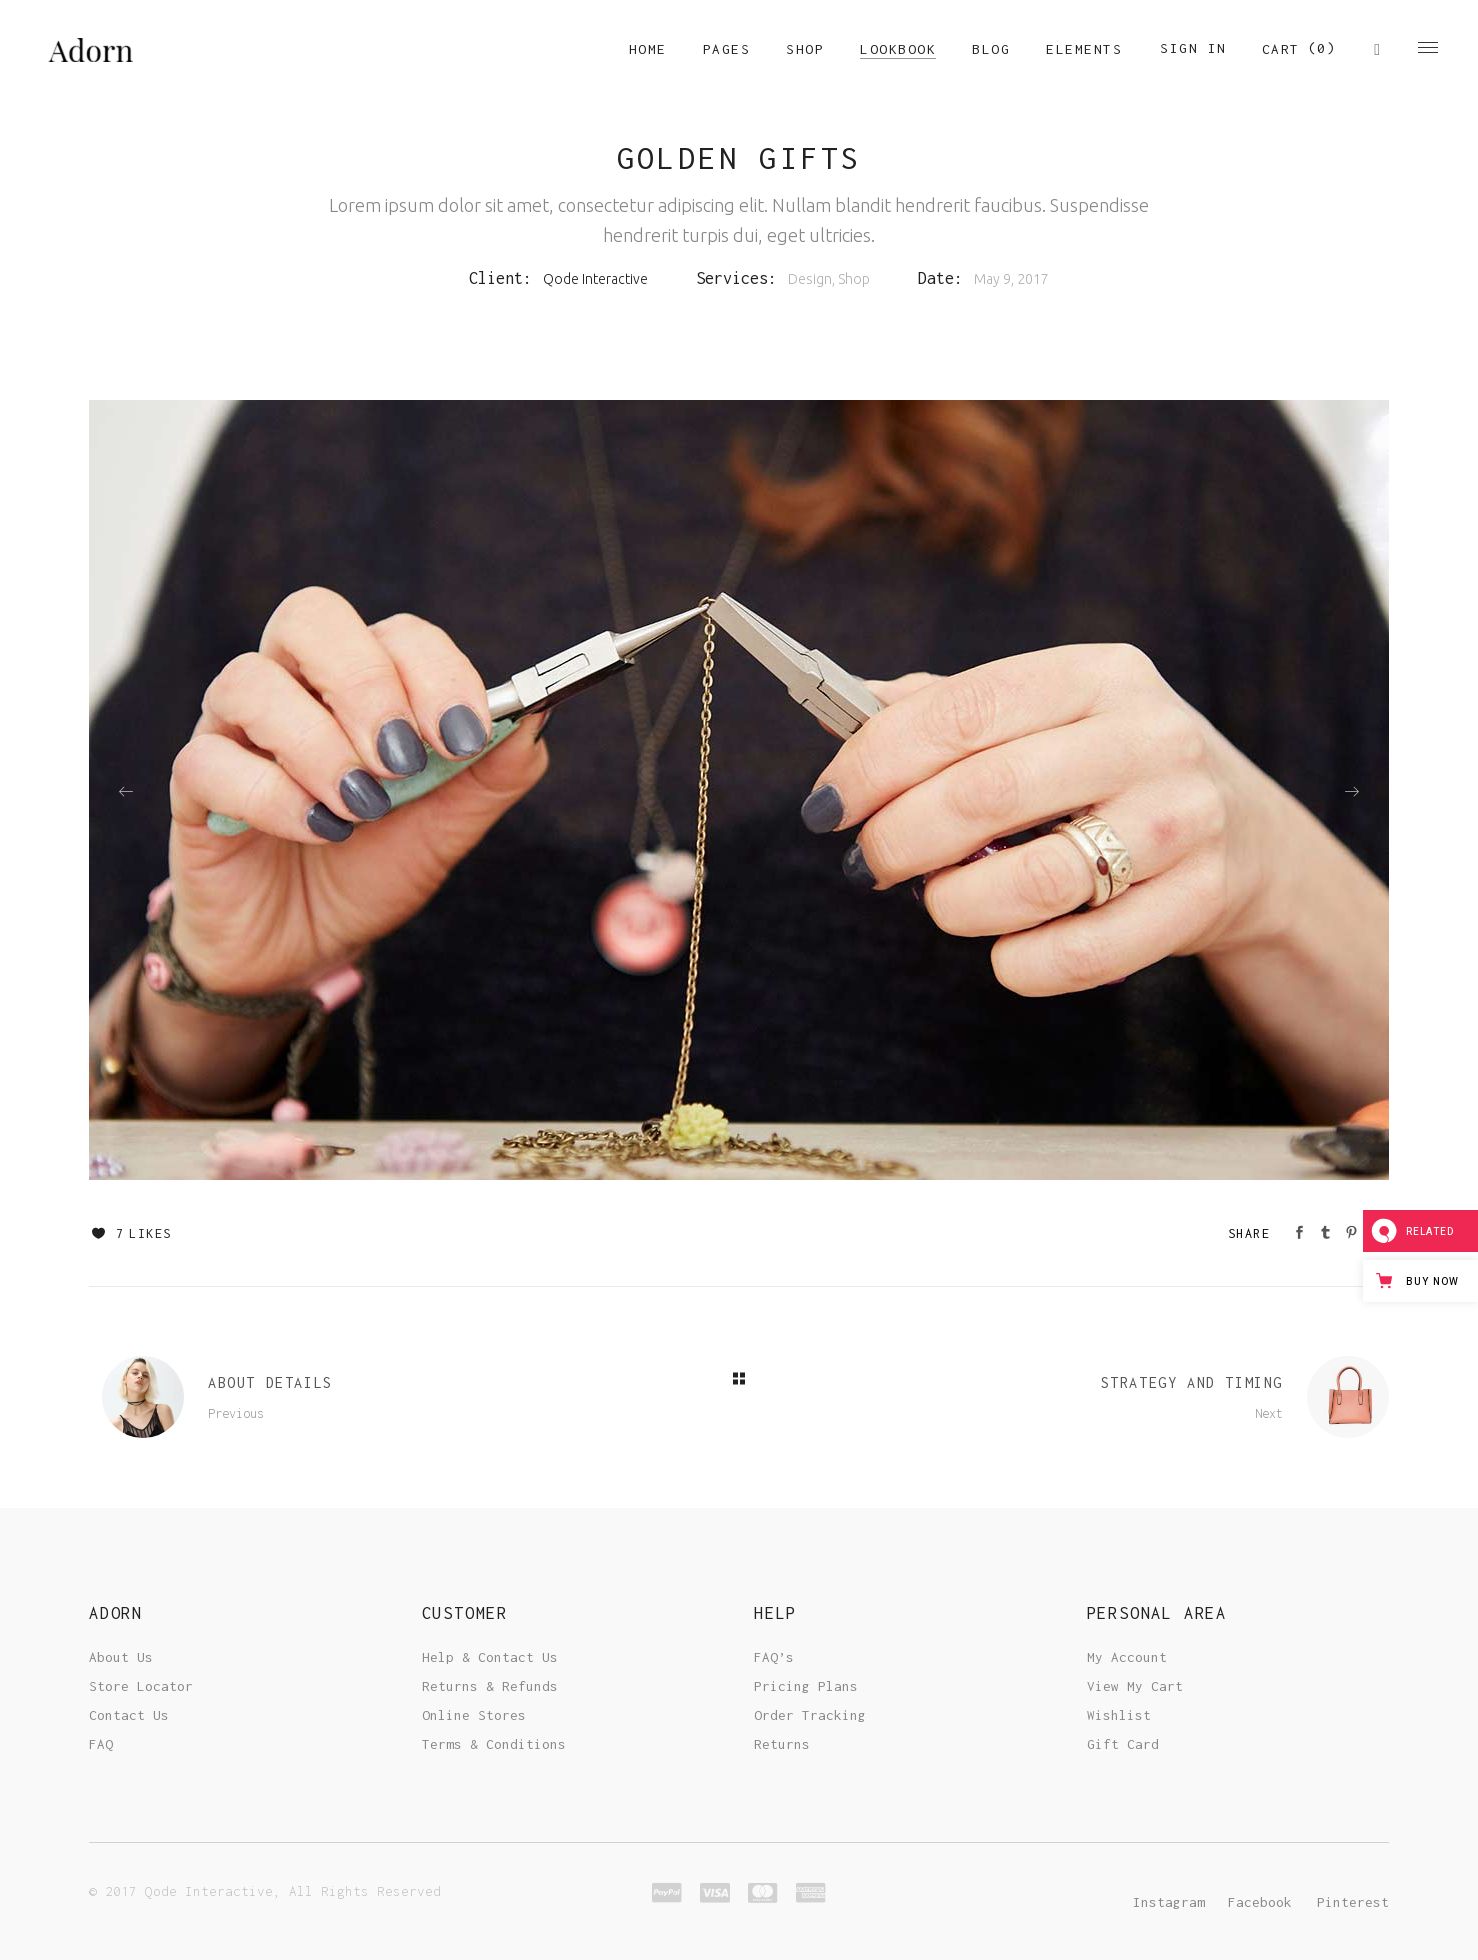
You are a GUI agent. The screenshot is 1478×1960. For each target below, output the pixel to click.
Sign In (1193, 48)
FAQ (101, 1744)
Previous (236, 1413)
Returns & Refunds (490, 1686)
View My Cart (1135, 1686)
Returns (782, 1744)
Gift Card (1123, 1744)
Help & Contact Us (490, 1657)
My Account (1127, 1657)
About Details (270, 1382)
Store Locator (141, 1686)
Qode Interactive (595, 279)
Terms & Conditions (494, 1744)
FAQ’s (774, 1657)
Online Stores (474, 1715)
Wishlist (1119, 1715)
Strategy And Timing (1192, 1382)
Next (1269, 1413)
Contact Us (129, 1715)
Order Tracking (810, 1715)
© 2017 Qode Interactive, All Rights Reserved (265, 1891)
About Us (121, 1657)
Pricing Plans (806, 1686)
